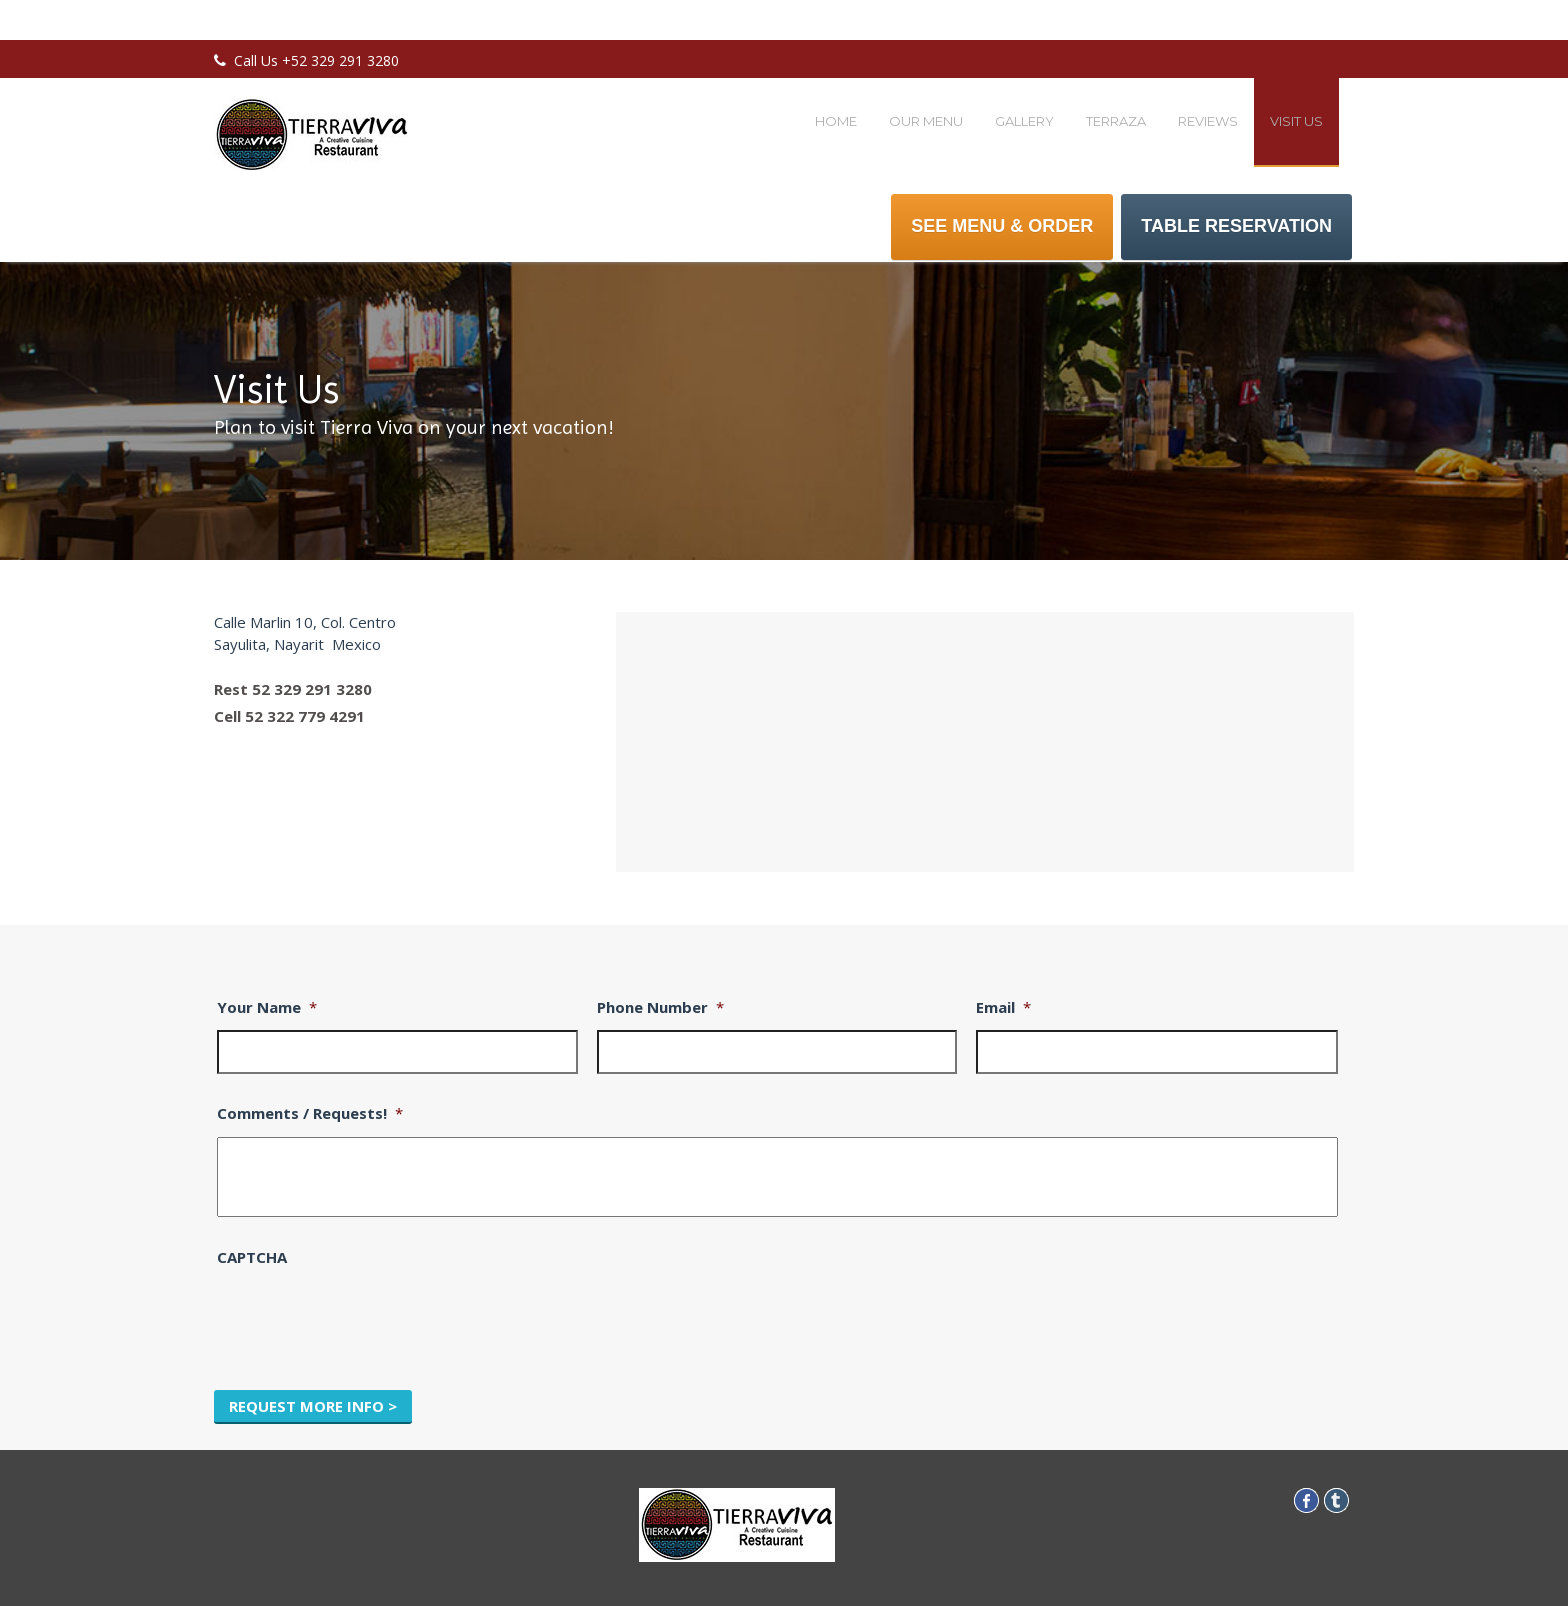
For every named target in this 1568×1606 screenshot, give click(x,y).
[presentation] (369, 1319)
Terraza (1116, 121)
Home (836, 121)
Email (1003, 1007)
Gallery (1024, 121)
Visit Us (1296, 121)
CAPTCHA (252, 1257)
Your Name (267, 1007)
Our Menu (926, 121)
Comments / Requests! (310, 1113)
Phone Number (660, 1007)
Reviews (1208, 121)
